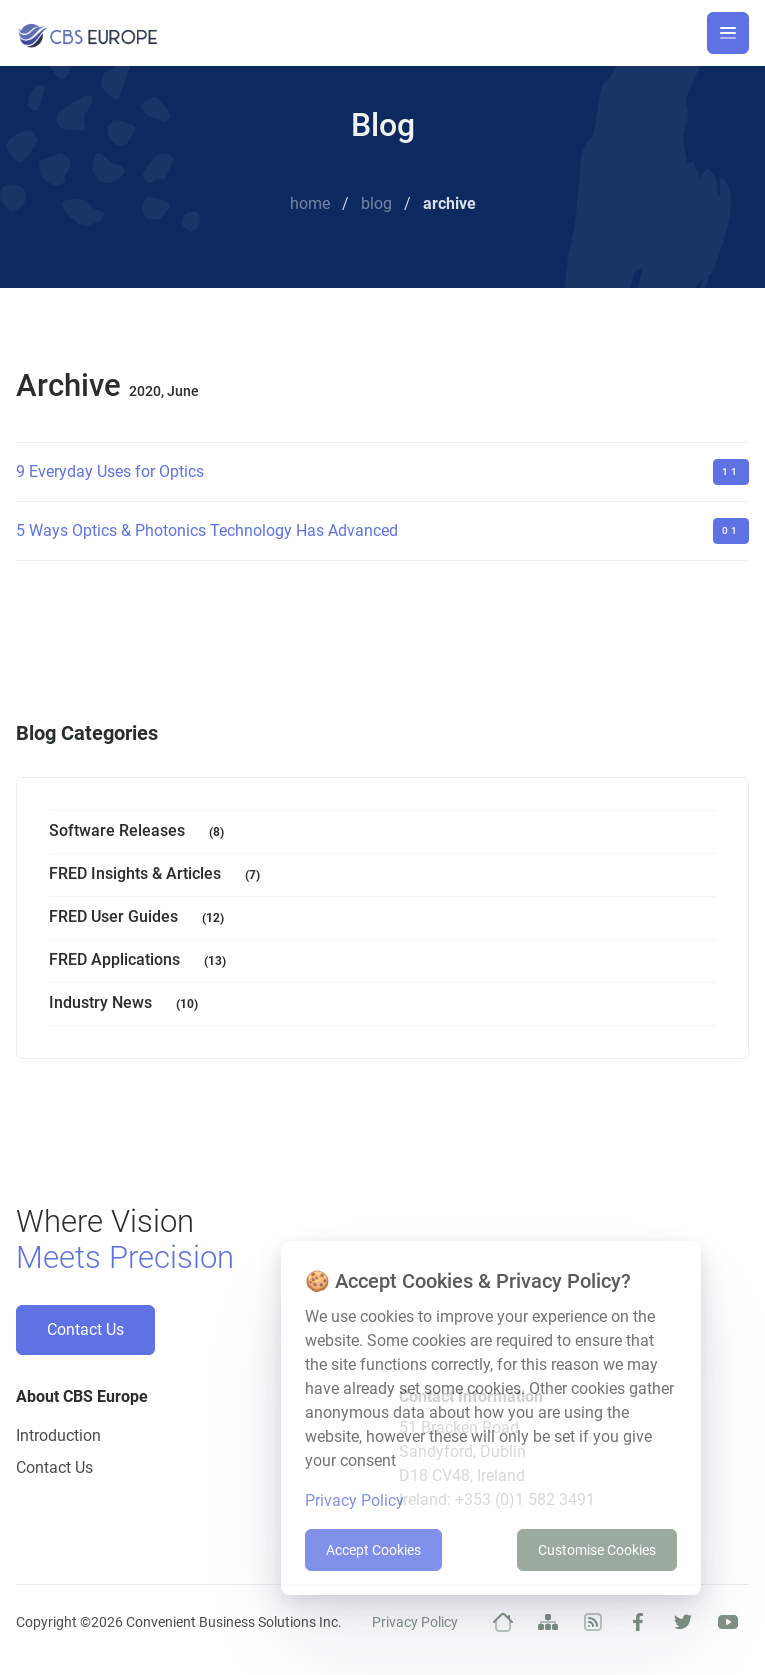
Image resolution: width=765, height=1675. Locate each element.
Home (310, 203)
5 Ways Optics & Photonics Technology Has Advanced (207, 530)
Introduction (58, 1435)
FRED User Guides (140, 918)
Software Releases (140, 832)
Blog (376, 203)
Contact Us (85, 1329)
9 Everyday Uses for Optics (110, 471)
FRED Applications (141, 961)
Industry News (127, 1004)
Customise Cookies (597, 1550)
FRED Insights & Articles (158, 875)
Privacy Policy (415, 1622)
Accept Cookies (373, 1550)
